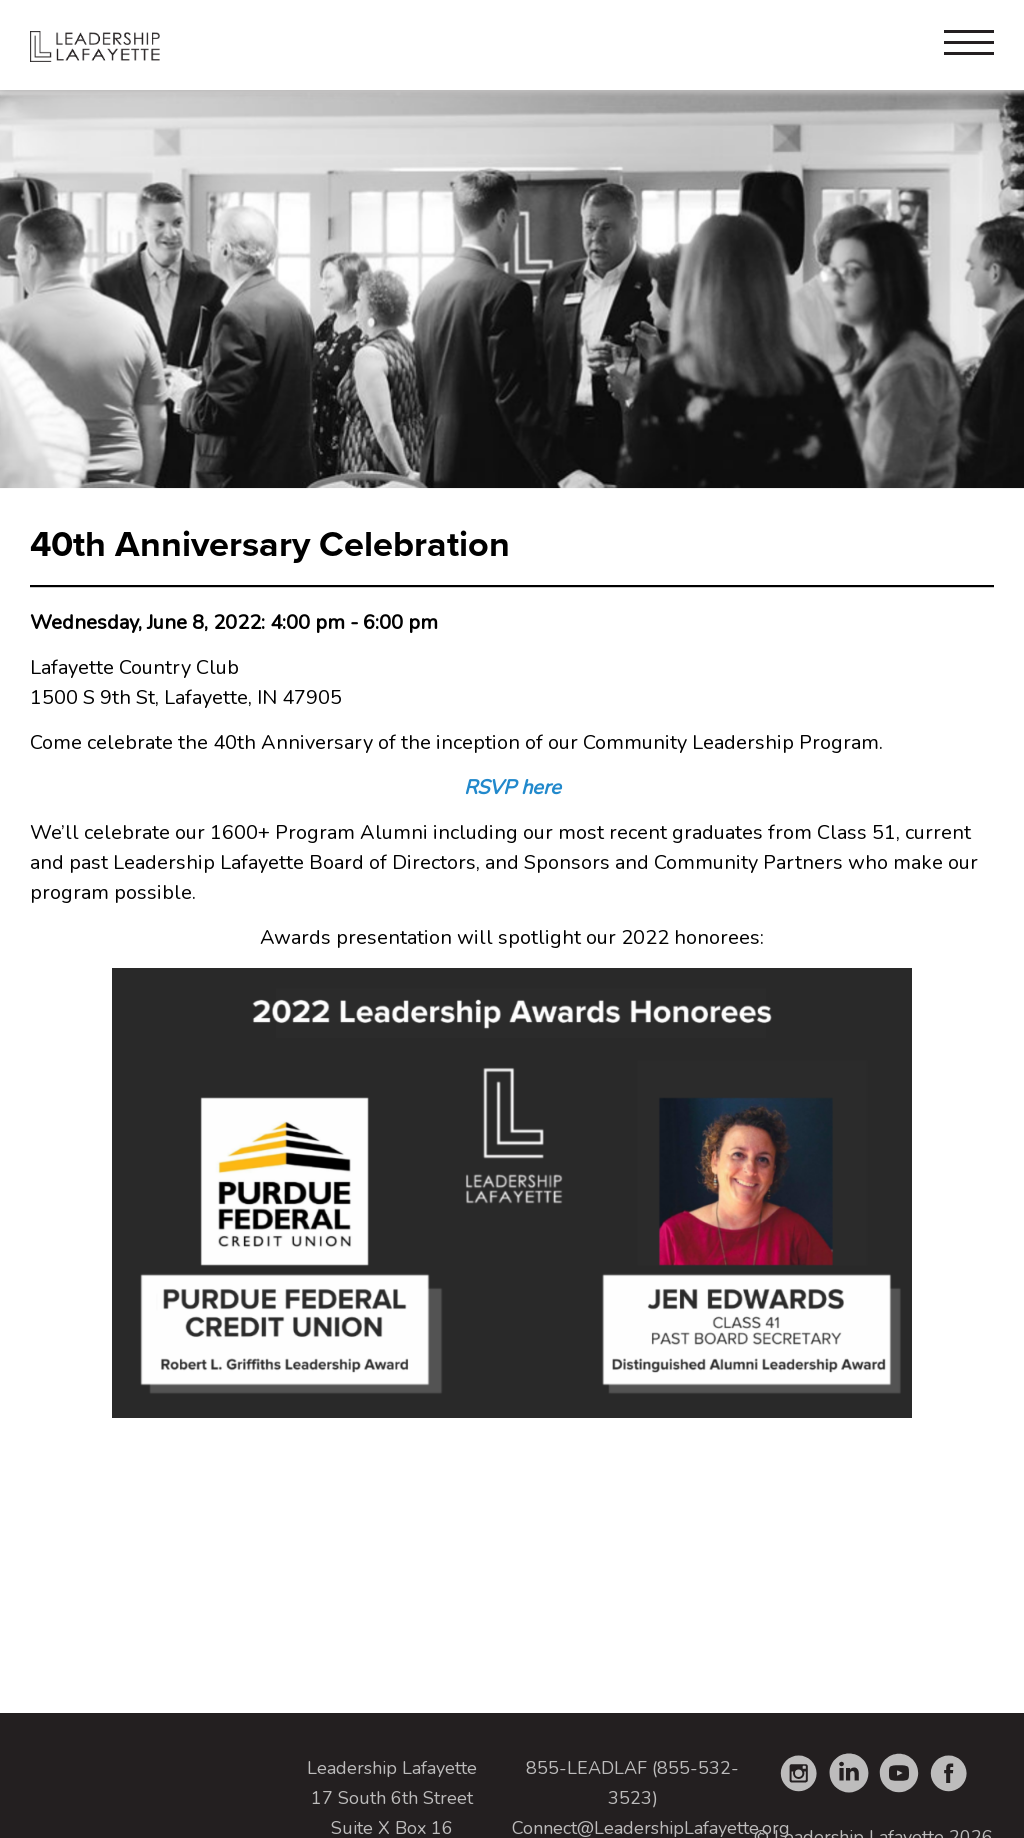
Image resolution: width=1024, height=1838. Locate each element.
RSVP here (512, 787)
